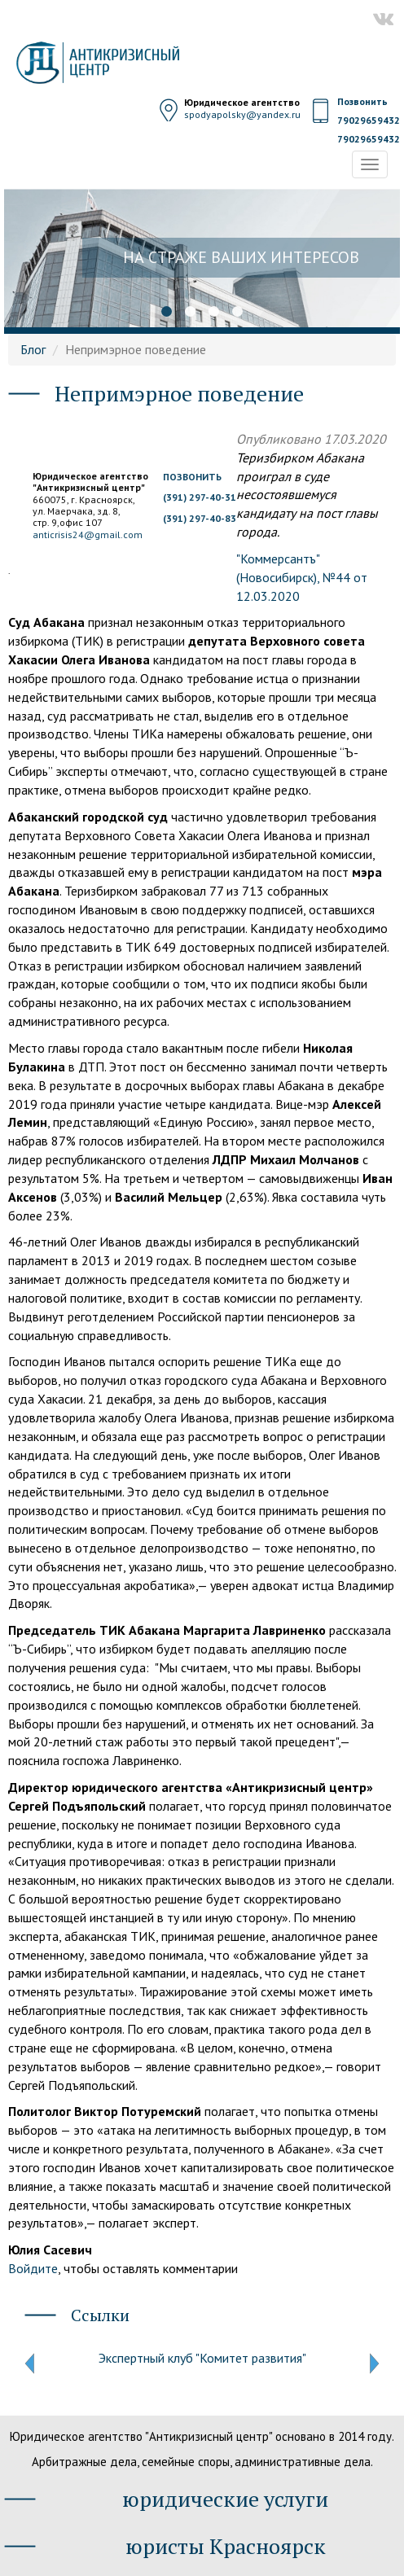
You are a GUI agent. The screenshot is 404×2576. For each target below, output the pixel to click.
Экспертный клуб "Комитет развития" (202, 2358)
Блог (33, 349)
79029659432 (368, 120)
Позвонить (362, 101)
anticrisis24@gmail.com (88, 534)
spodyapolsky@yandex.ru (242, 114)
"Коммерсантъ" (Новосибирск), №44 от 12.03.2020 (301, 577)
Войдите (33, 2268)
